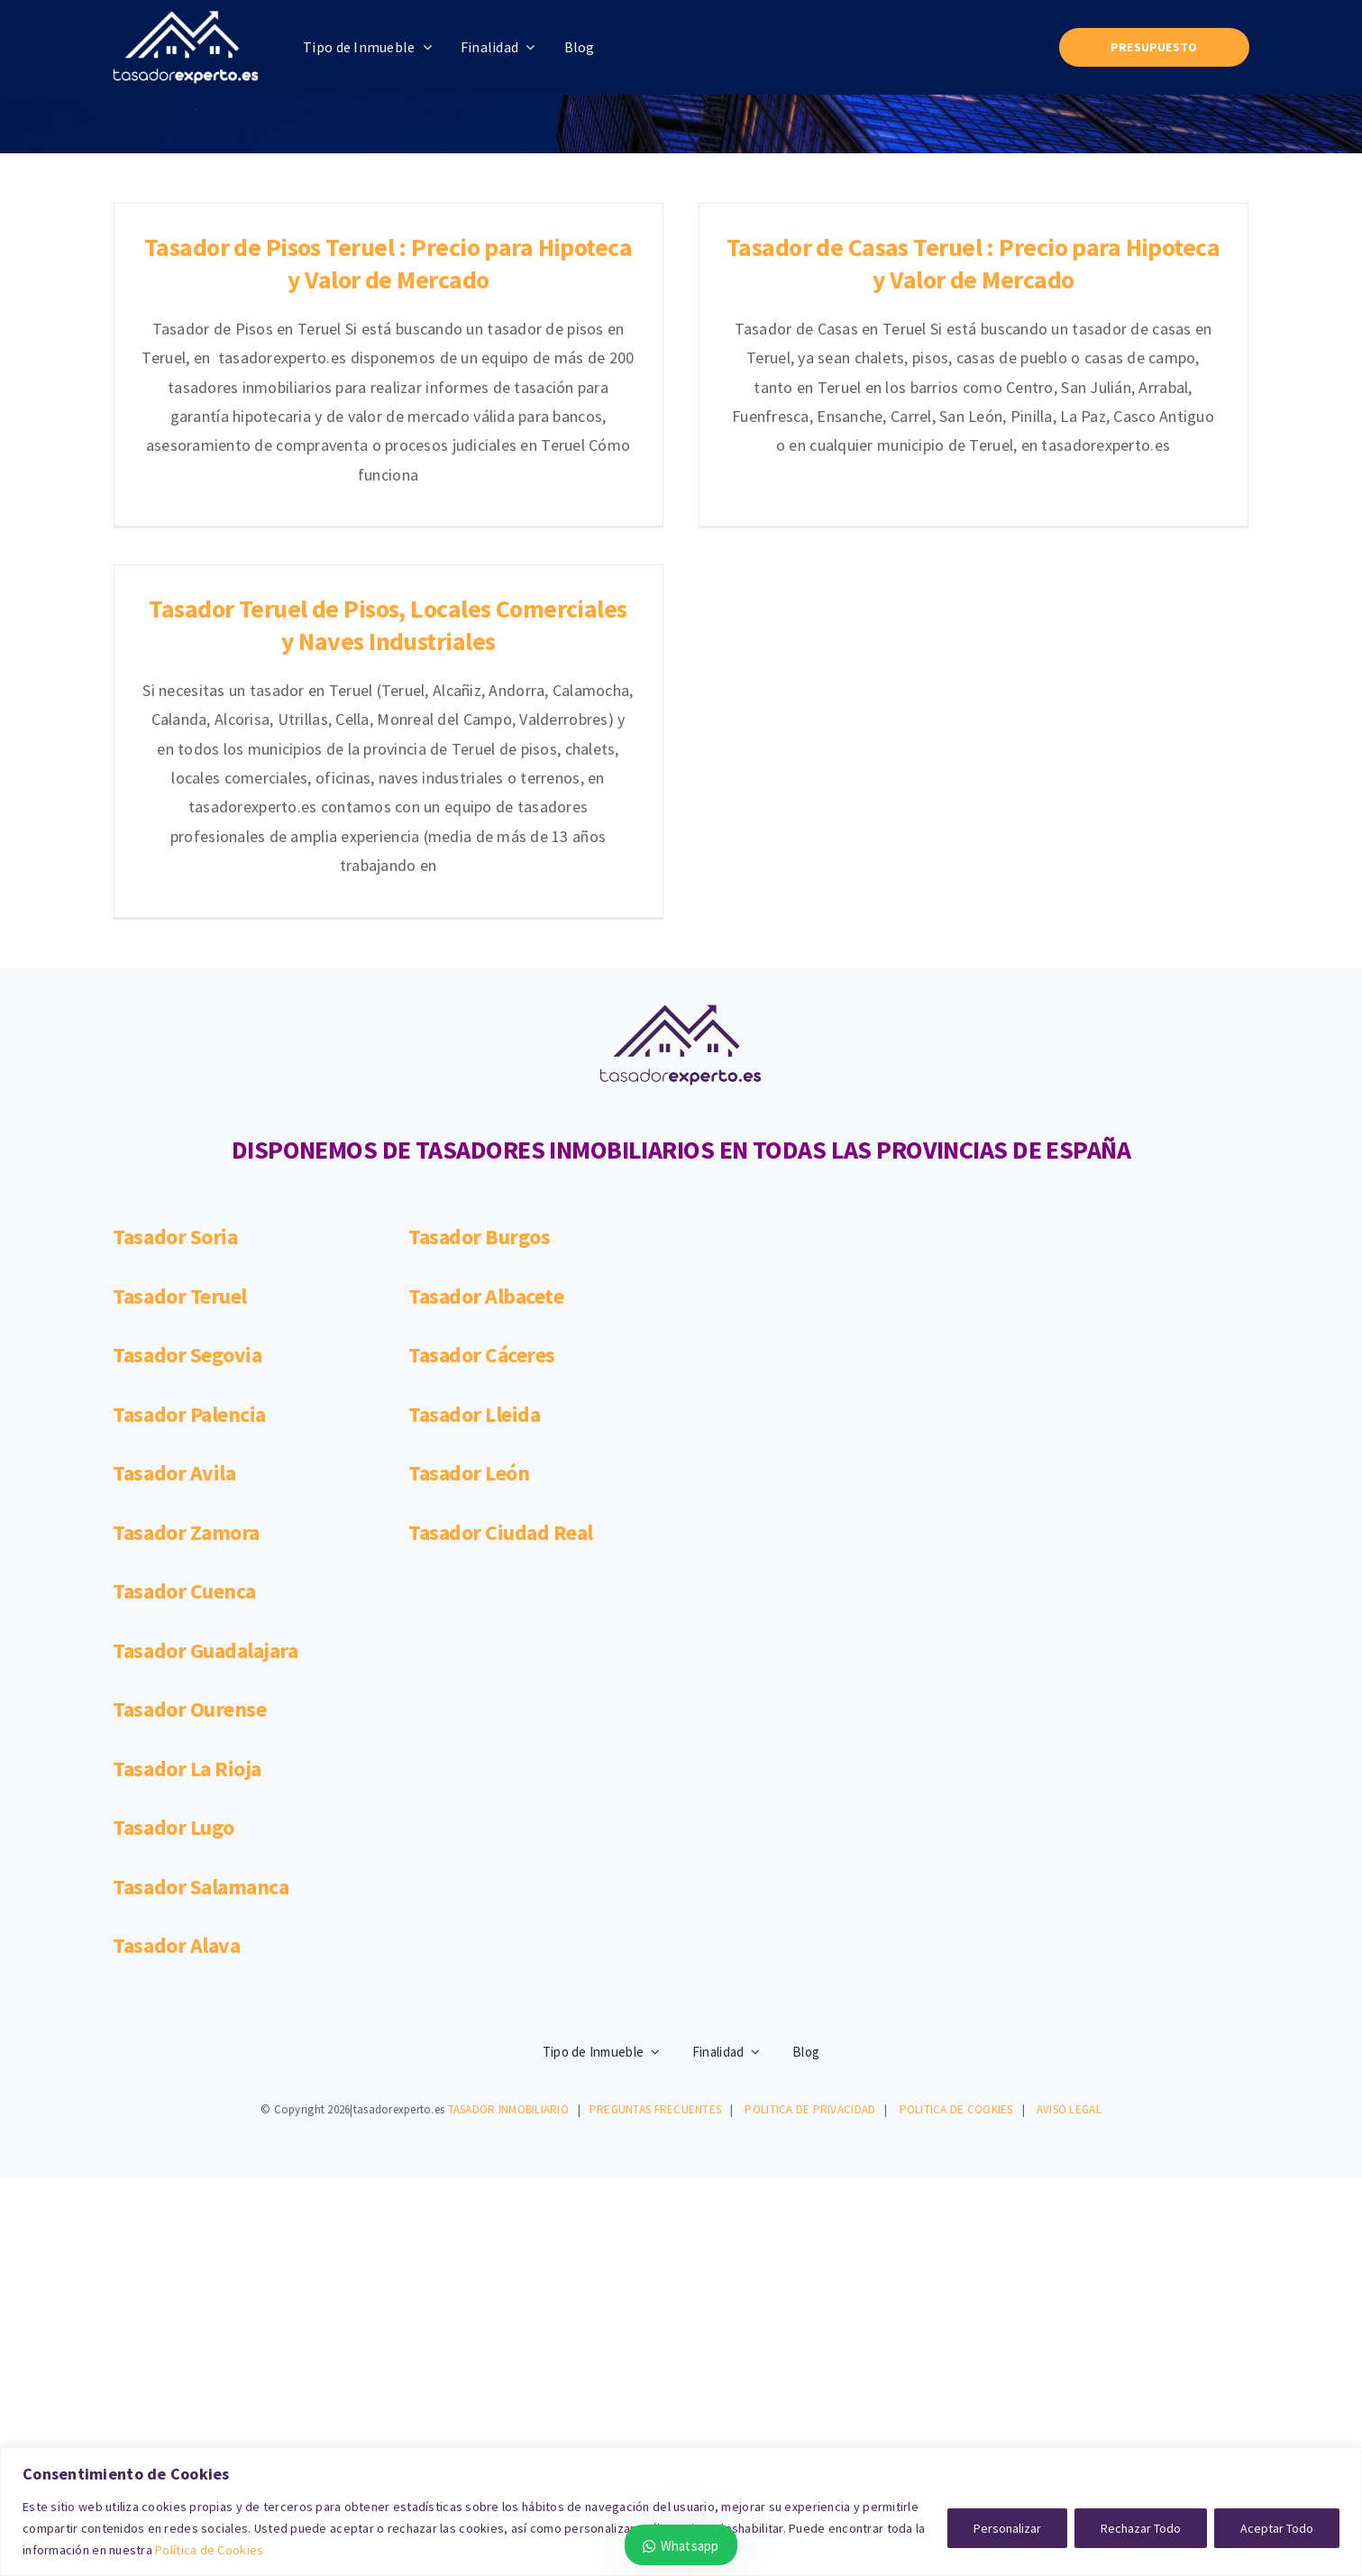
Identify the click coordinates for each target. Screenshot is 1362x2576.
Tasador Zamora (186, 1421)
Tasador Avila (174, 1362)
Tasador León (468, 1362)
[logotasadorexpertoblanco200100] (186, 18)
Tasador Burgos (479, 1126)
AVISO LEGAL (1069, 1997)
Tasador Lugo (173, 1716)
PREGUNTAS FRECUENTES (655, 1997)
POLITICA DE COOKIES (956, 1997)
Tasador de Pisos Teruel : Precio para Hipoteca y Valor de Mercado (388, 263)
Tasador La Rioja (187, 1657)
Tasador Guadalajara (205, 1539)
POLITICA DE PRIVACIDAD (810, 1997)
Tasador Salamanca (200, 1775)
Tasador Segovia (187, 1244)
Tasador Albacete (485, 1184)
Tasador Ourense (189, 1598)
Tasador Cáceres (481, 1244)
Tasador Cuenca (184, 1480)
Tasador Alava (176, 1834)
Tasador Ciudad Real (500, 1421)
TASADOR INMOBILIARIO (508, 1997)
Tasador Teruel (179, 1184)
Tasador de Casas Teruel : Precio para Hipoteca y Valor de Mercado (935, 263)
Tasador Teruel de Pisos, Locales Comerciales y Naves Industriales (542, 553)
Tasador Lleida (474, 1302)
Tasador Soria (175, 1126)
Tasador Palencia (189, 1302)
